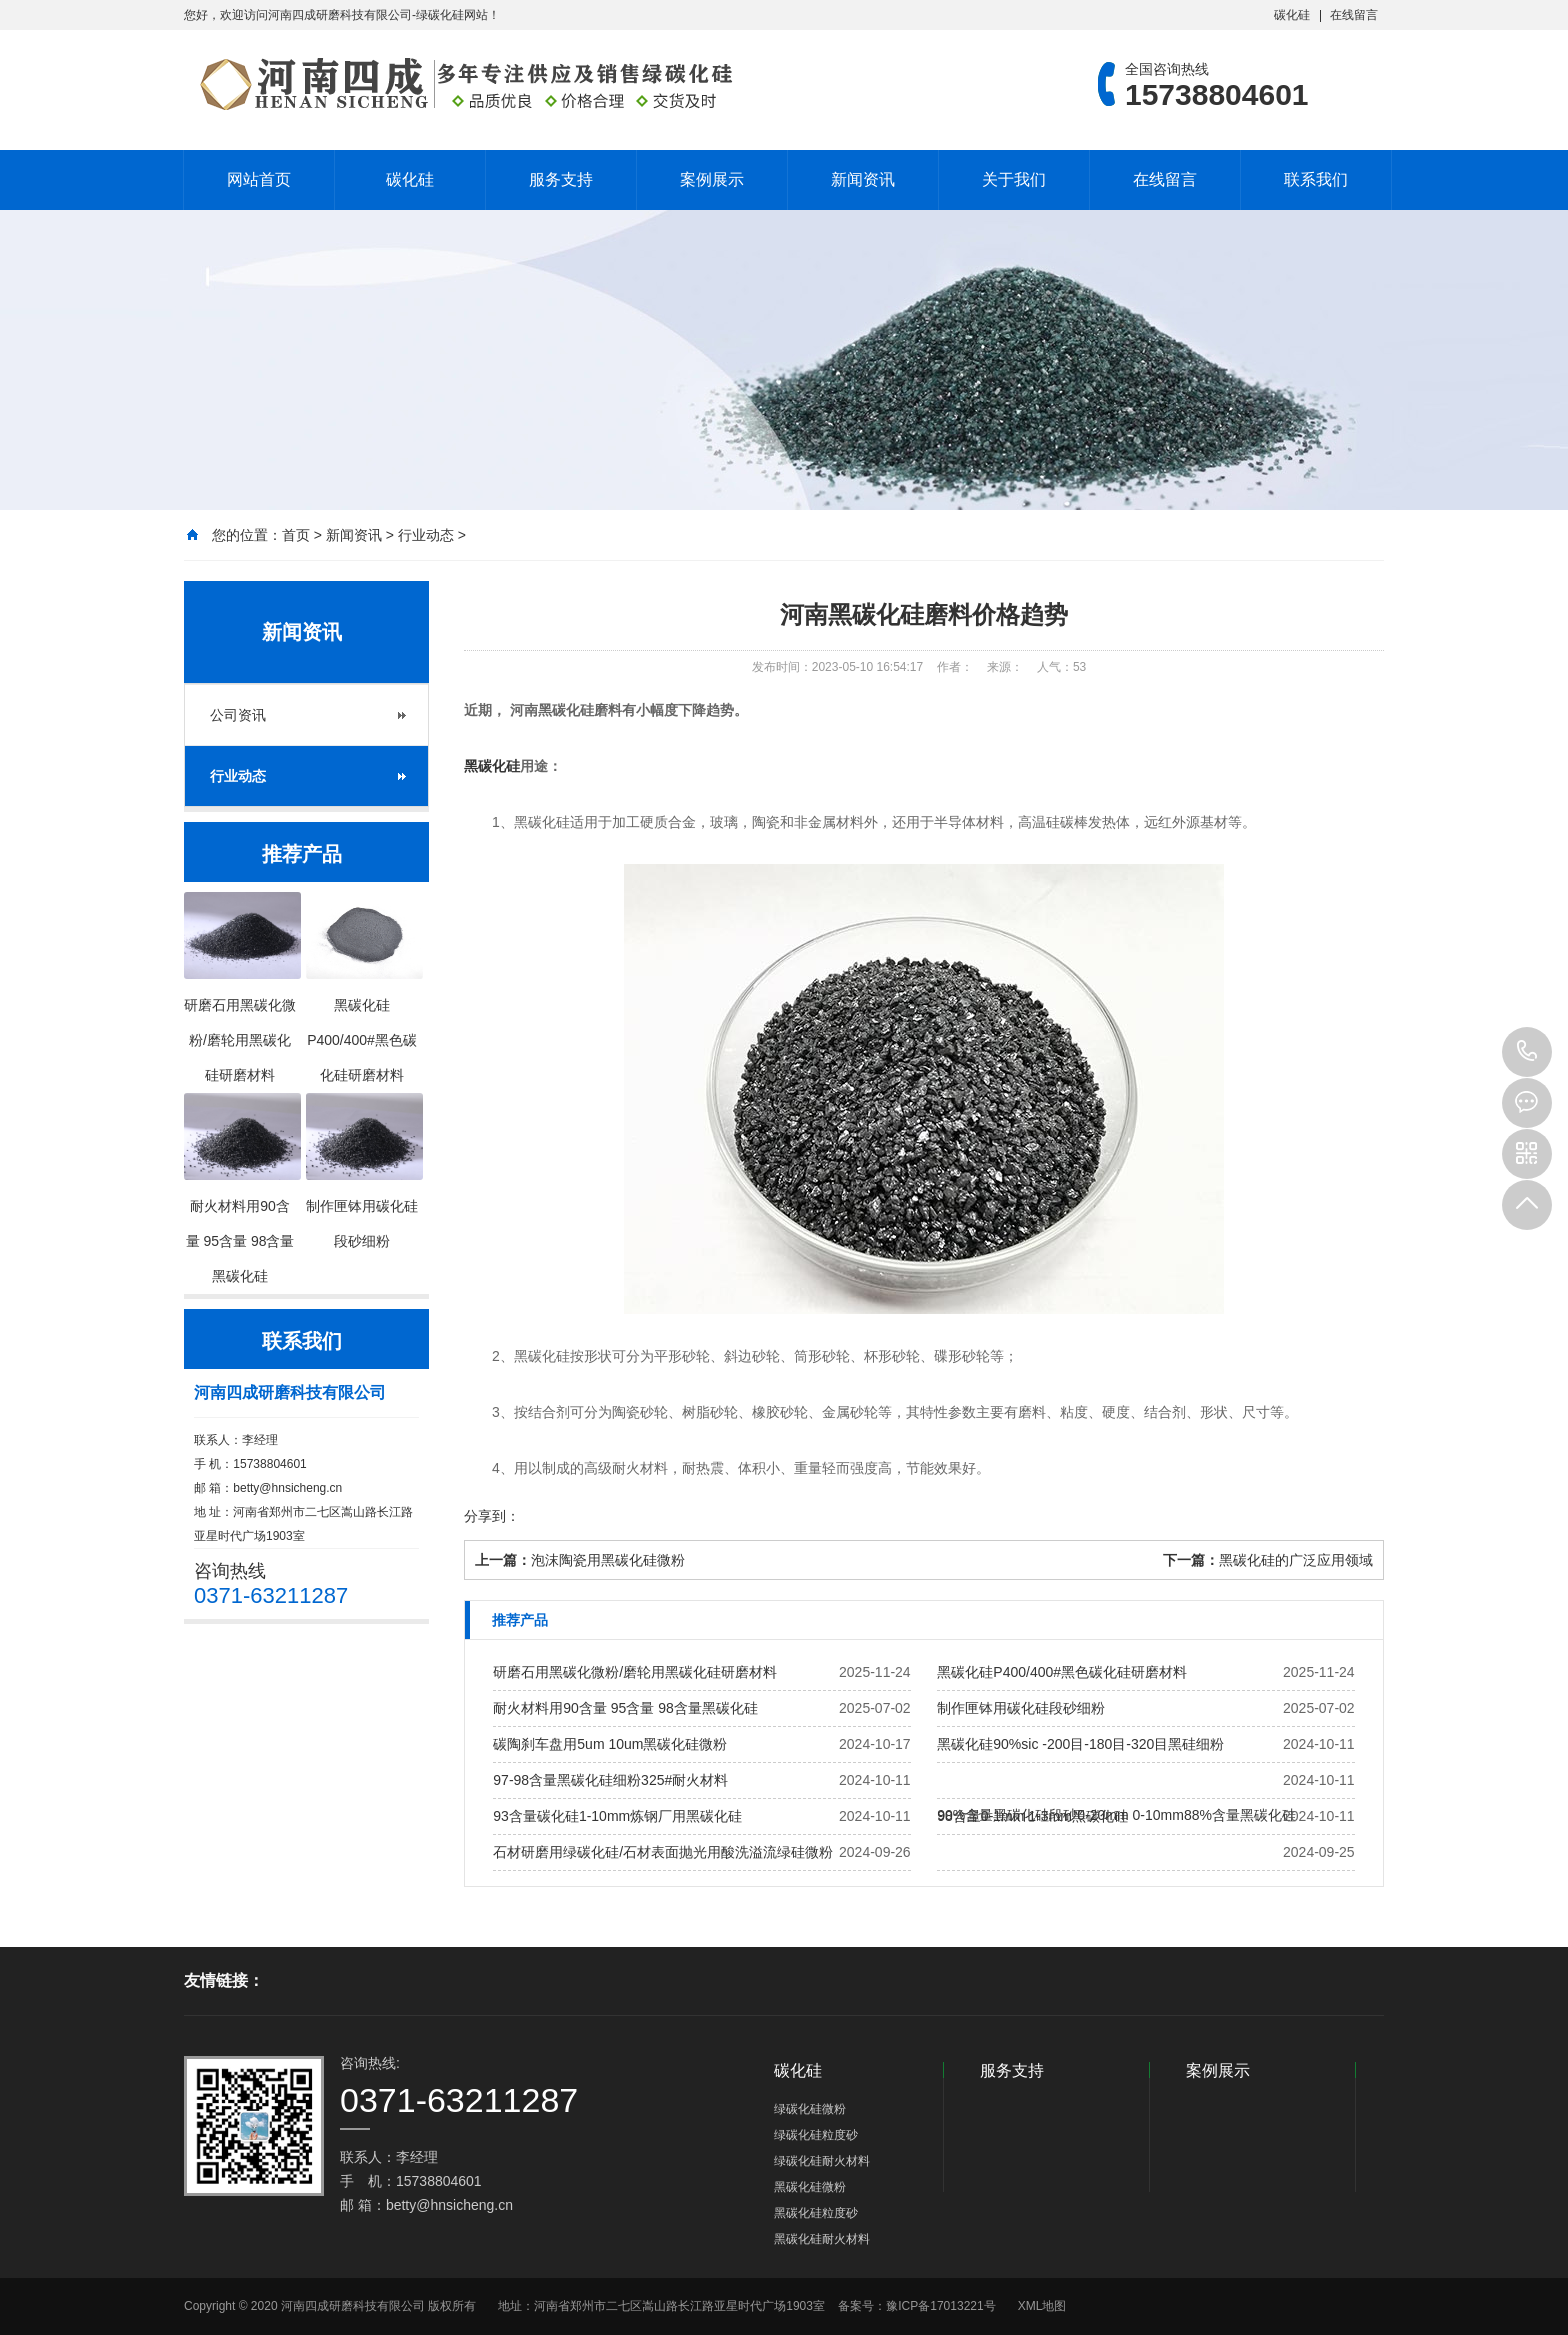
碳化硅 (1292, 15)
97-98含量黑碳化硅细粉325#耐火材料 (610, 1780)
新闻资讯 (863, 179)
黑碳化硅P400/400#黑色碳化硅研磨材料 (1062, 1672)
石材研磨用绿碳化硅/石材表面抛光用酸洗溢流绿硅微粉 (663, 1852)
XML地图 (1042, 2306)
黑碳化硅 (492, 766)
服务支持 (561, 179)
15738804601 (1527, 1052)
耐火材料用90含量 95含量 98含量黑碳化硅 (625, 1708)
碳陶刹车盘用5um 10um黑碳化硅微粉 (610, 1744)
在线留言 (1354, 15)
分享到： (492, 1516)
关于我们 (1014, 179)
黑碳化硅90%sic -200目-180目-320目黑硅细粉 (1080, 1744)
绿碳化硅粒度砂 (816, 2135)
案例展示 (712, 179)
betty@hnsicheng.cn (287, 1488)
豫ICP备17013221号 (940, 2306)
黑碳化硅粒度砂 (816, 2213)
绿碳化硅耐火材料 (822, 2161)
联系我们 (1316, 179)
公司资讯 (238, 715)
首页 (296, 535)
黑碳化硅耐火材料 (822, 2239)
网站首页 (259, 179)
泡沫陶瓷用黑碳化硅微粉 (608, 1560)
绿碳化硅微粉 (810, 2109)
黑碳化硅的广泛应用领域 (1296, 1560)
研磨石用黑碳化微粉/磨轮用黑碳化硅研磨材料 (635, 1672)
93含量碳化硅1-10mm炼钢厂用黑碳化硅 (617, 1816)
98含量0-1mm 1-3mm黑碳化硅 (1032, 1816)
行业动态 (426, 535)
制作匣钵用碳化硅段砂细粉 (1021, 1708)
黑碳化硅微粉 (810, 2187)
